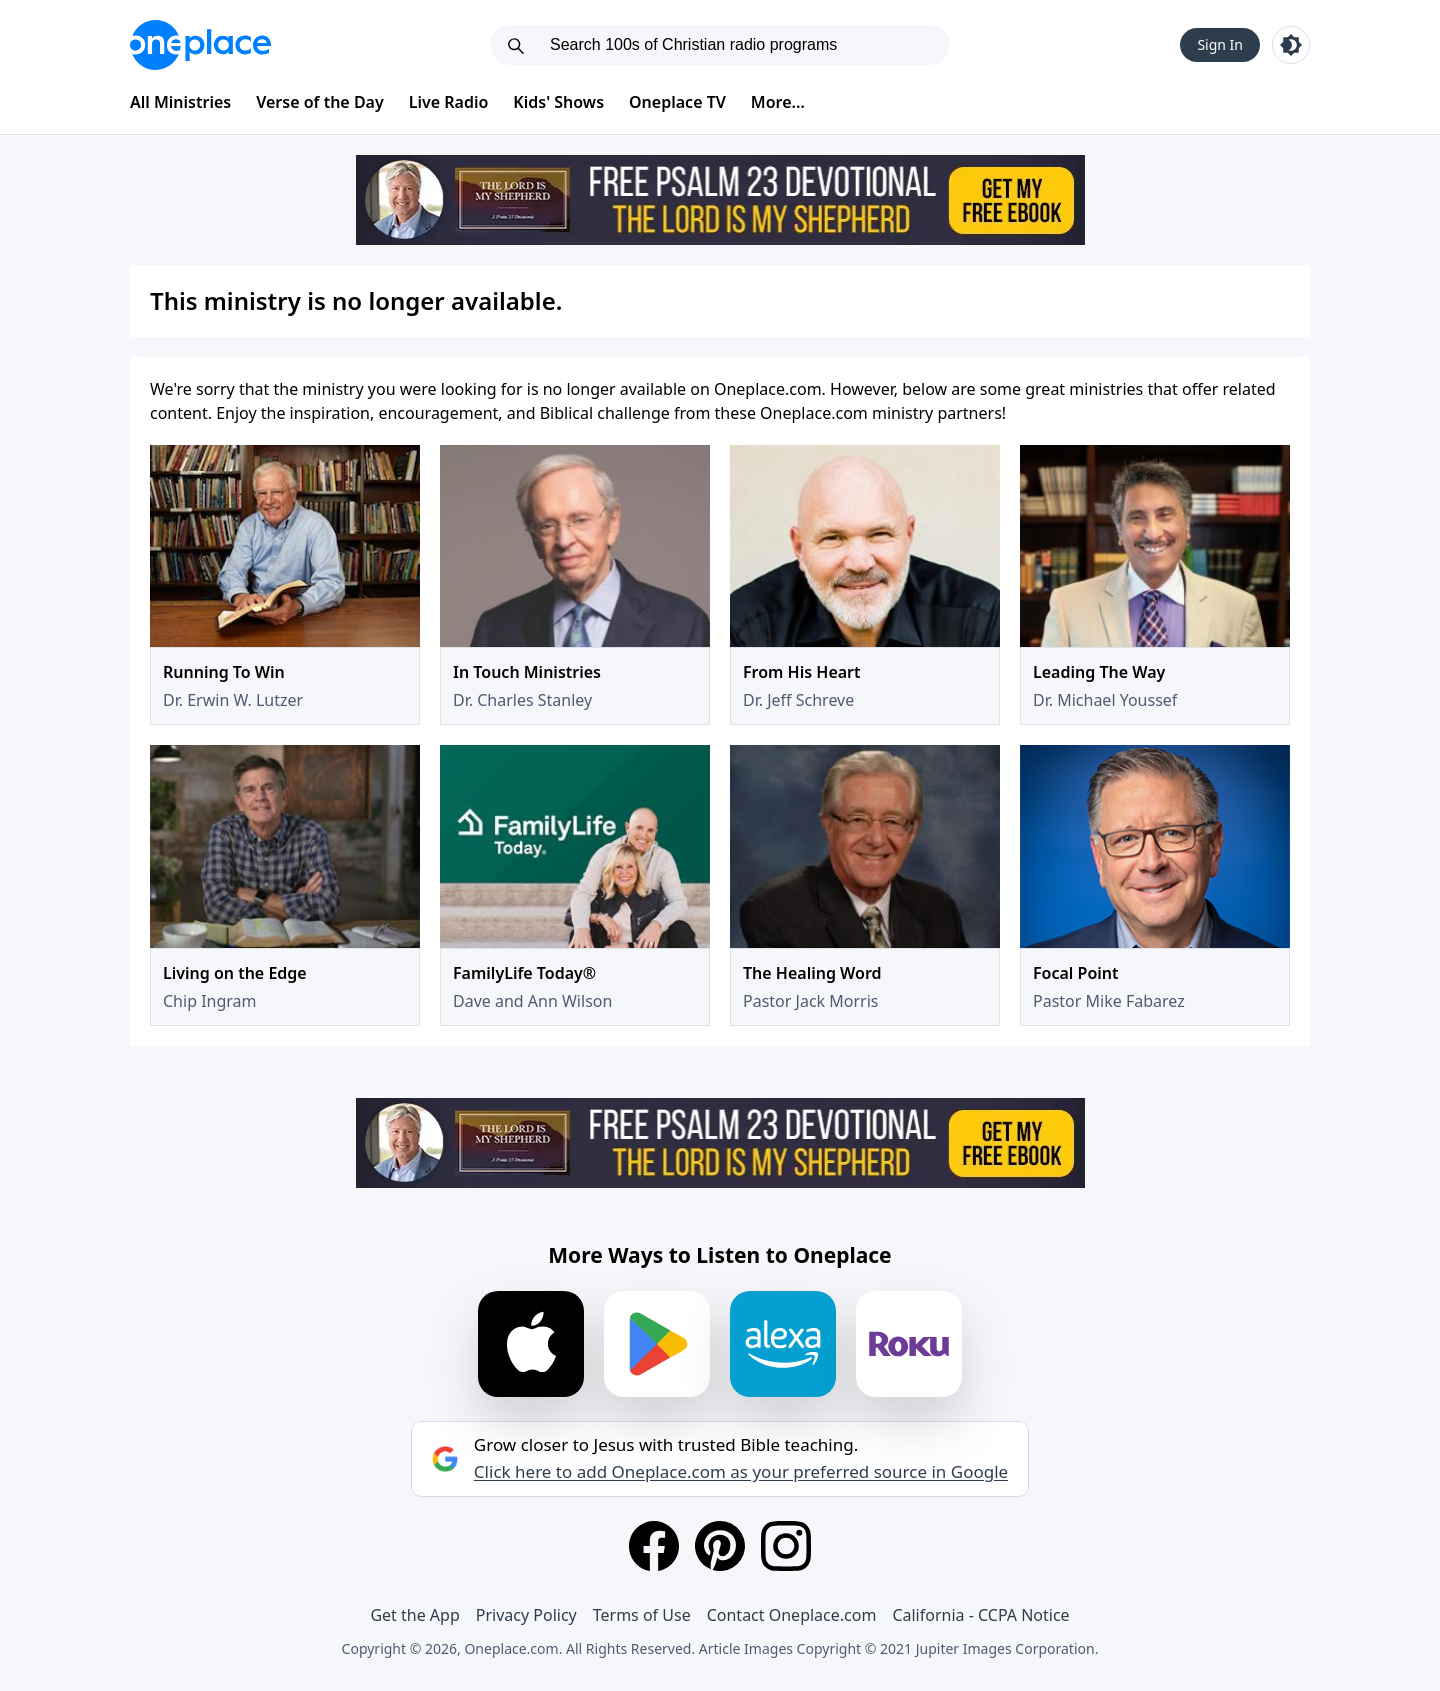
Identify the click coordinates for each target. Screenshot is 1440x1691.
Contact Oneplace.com (792, 1615)
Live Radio (449, 102)
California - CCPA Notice (980, 1615)
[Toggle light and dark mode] (1291, 45)
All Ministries (180, 102)
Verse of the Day (320, 102)
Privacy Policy (526, 1615)
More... (778, 102)
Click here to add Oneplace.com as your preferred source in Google (741, 1472)
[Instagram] (786, 1546)
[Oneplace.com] (200, 45)
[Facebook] (654, 1546)
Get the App (414, 1615)
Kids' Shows (558, 102)
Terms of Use (642, 1615)
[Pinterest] (720, 1546)
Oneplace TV (677, 102)
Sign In (1220, 44)
